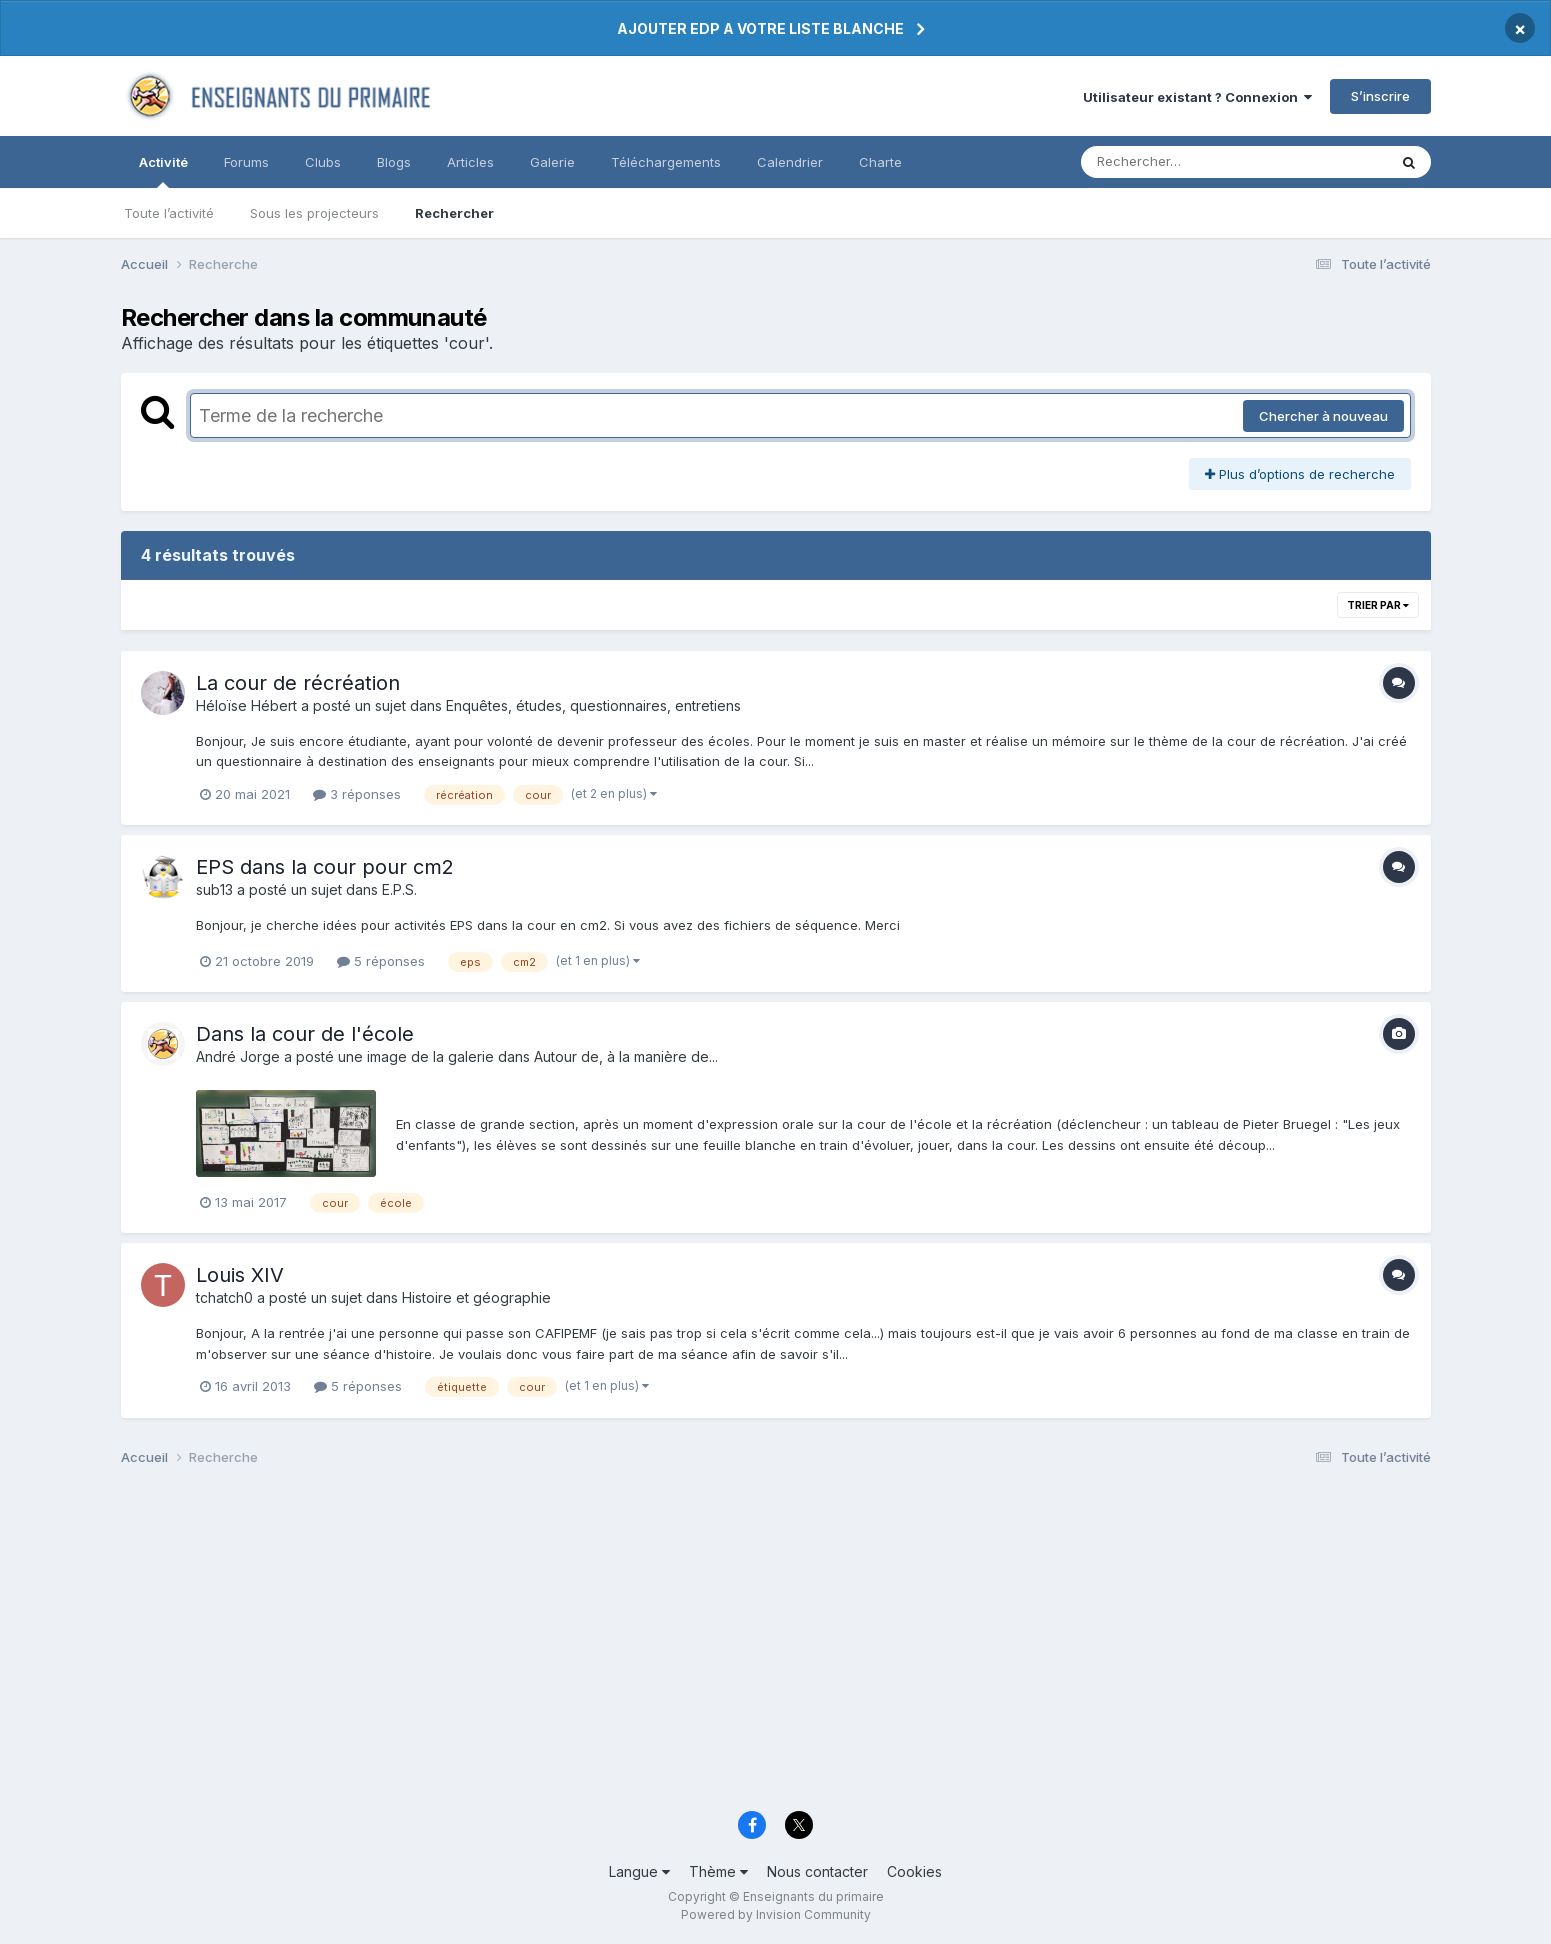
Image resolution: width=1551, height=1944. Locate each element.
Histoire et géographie (476, 1297)
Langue (639, 1871)
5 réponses (381, 961)
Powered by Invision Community (776, 1914)
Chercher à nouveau (1323, 416)
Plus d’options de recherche (1300, 474)
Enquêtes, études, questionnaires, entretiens (593, 705)
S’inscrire (1380, 96)
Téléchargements (666, 162)
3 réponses (357, 794)
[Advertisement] (721, 1644)
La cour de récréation (298, 683)
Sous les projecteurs (314, 213)
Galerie (552, 162)
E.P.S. (399, 889)
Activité (163, 171)
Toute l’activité (169, 213)
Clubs (323, 162)
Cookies (914, 1871)
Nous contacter (817, 1871)
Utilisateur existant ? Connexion (1197, 97)
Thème (718, 1871)
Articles (470, 162)
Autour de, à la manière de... (626, 1056)
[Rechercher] (1176, 162)
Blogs (394, 162)
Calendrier (790, 162)
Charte (880, 162)
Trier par (1378, 605)
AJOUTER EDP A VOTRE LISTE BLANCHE (760, 28)
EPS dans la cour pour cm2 (325, 867)
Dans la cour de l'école (305, 1034)
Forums (246, 162)
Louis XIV (240, 1275)
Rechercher (454, 213)
